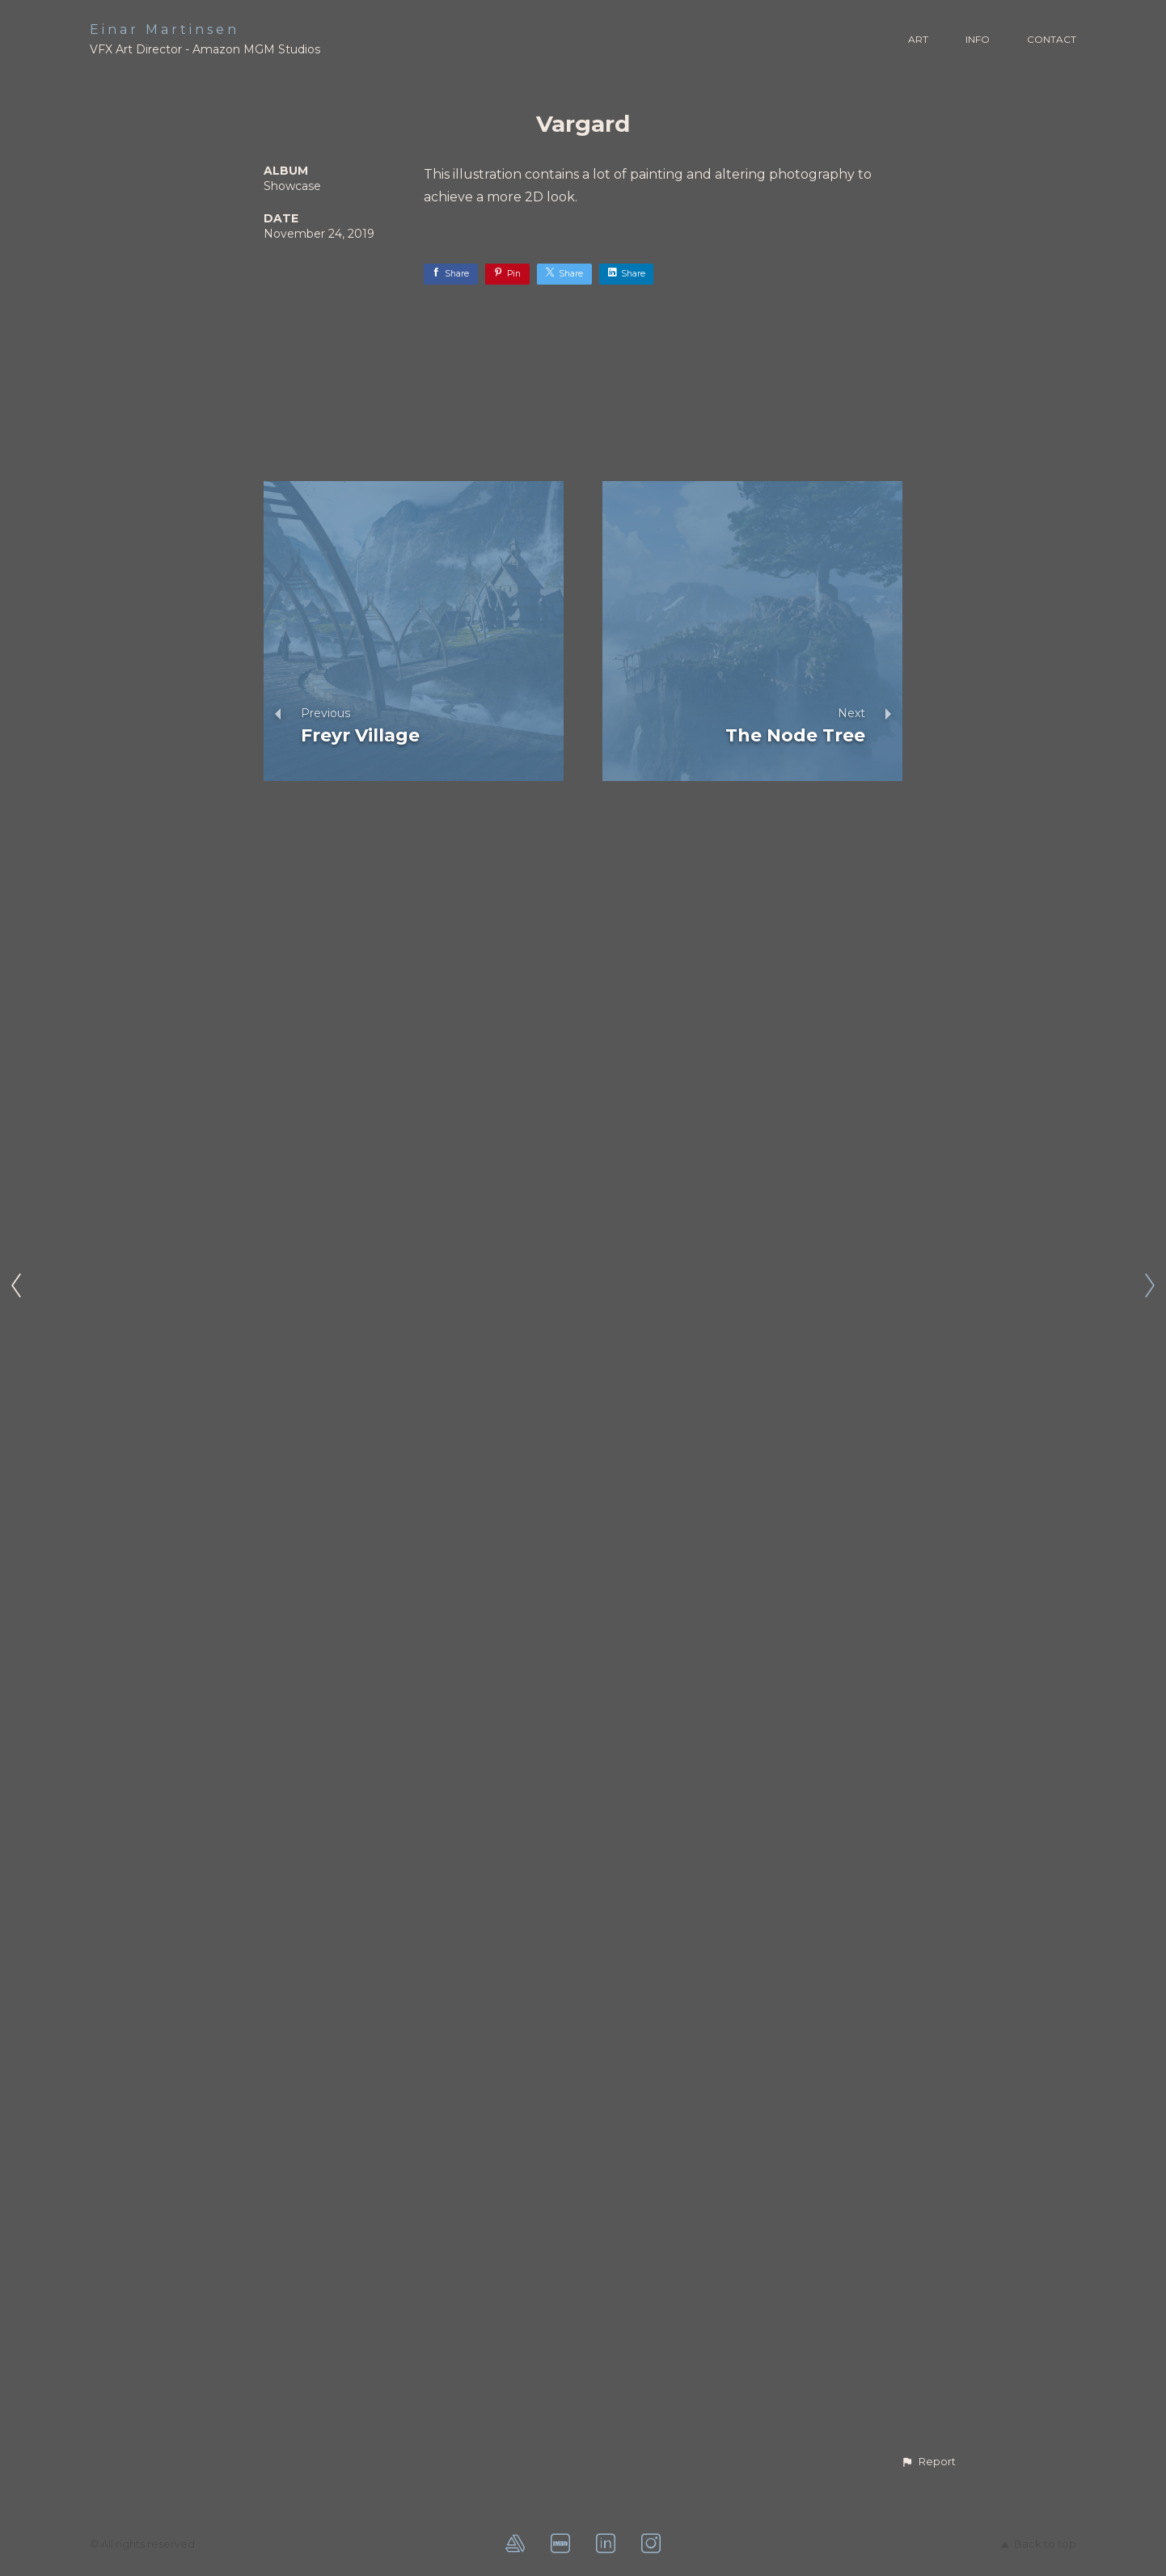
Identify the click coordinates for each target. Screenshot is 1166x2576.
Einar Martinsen (164, 29)
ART (918, 39)
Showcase (292, 186)
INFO (977, 39)
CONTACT (1051, 39)
